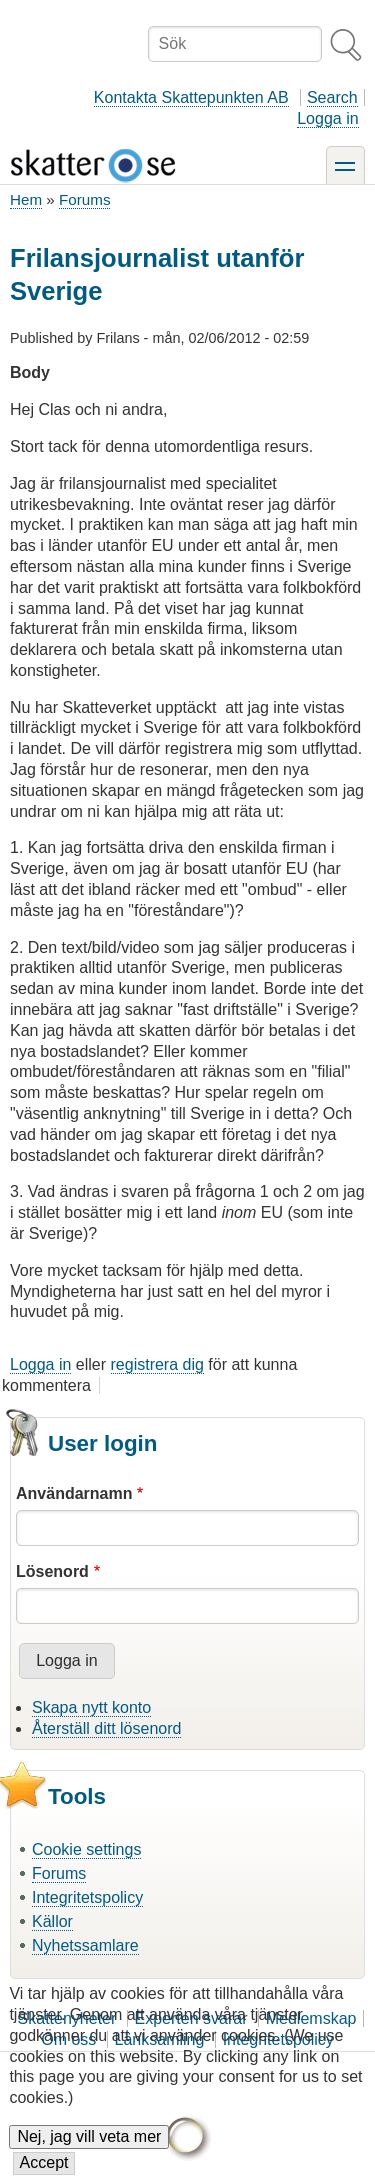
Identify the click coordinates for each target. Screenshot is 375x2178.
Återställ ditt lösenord (106, 1728)
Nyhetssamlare (85, 1945)
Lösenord (52, 1571)
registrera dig (157, 1364)
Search (332, 97)
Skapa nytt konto (91, 1707)
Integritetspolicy (87, 1897)
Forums (84, 199)
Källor (52, 1921)
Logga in (327, 118)
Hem (26, 199)
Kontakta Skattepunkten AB (191, 97)
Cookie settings (86, 1849)
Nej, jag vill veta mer (89, 2151)
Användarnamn (74, 1493)
